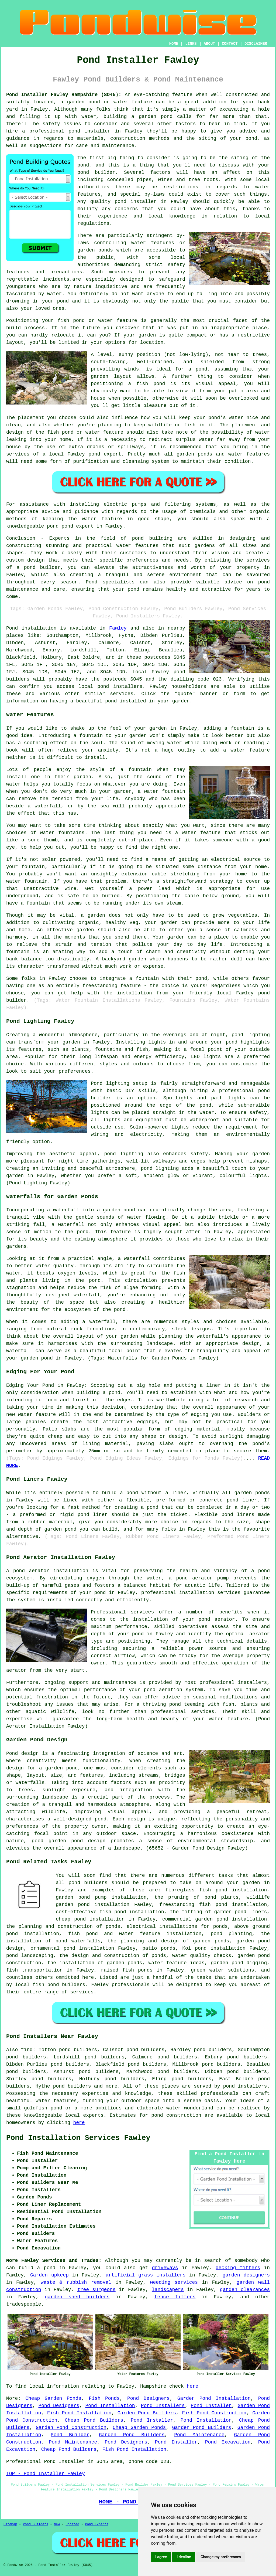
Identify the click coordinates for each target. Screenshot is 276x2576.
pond (83, 165)
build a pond (37, 2268)
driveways (165, 2268)
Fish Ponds (104, 2398)
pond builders (87, 1882)
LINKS (190, 44)
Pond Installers (163, 2405)
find (27, 2049)
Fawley (118, 628)
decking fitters (238, 2268)
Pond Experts (96, 2524)
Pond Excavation (228, 2442)
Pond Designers (148, 2398)
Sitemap (10, 2524)
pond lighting (123, 1154)
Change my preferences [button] (221, 2557)
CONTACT (230, 44)
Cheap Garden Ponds (53, 2398)
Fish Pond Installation (79, 2413)
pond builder (42, 567)
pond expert (77, 526)
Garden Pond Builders (147, 2413)
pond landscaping (29, 1955)
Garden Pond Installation (214, 2398)
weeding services (174, 2282)
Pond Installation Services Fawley (78, 2138)
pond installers (119, 686)
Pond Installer (211, 2405)
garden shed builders (77, 2297)
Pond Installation (110, 2405)
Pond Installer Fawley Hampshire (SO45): (63, 94)
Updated (72, 2524)
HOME (173, 44)
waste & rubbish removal (76, 2282)
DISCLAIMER (255, 44)
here (79, 2122)
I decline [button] (184, 2557)
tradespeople (23, 2304)
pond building (152, 538)
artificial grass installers (146, 2275)
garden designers (246, 2275)
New (57, 2524)
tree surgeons (96, 2289)
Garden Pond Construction (71, 2427)
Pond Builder (70, 2435)
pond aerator (31, 1571)
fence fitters (175, 2297)
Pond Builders (35, 2524)
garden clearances (245, 2289)
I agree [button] (161, 2557)
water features (56, 2100)
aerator (16, 1670)
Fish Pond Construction (214, 2413)
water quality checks (201, 1955)
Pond (12, 628)
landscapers (168, 2289)
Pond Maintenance (199, 2435)
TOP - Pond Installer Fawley (45, 2473)
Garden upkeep (49, 2275)
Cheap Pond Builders (94, 2420)
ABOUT (209, 44)
